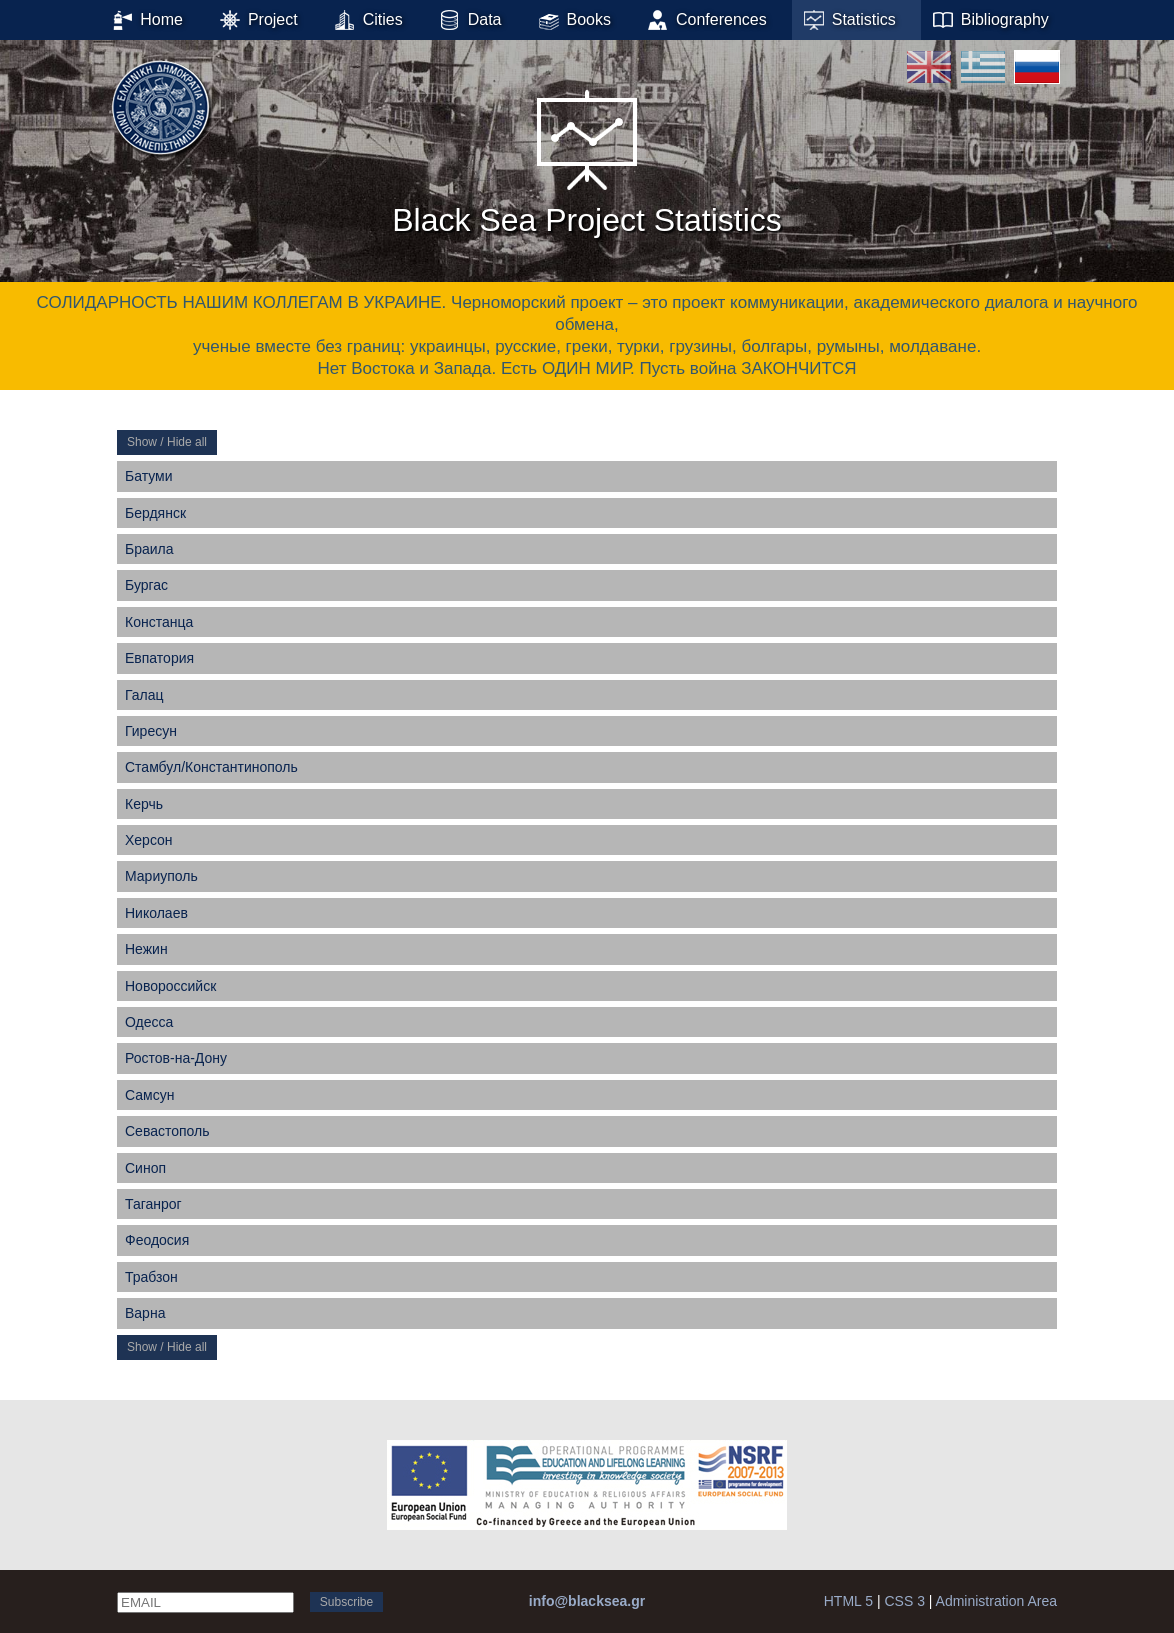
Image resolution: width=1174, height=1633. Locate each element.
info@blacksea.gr (587, 1601)
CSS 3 (904, 1601)
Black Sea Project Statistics (586, 159)
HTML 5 (848, 1601)
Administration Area (996, 1601)
